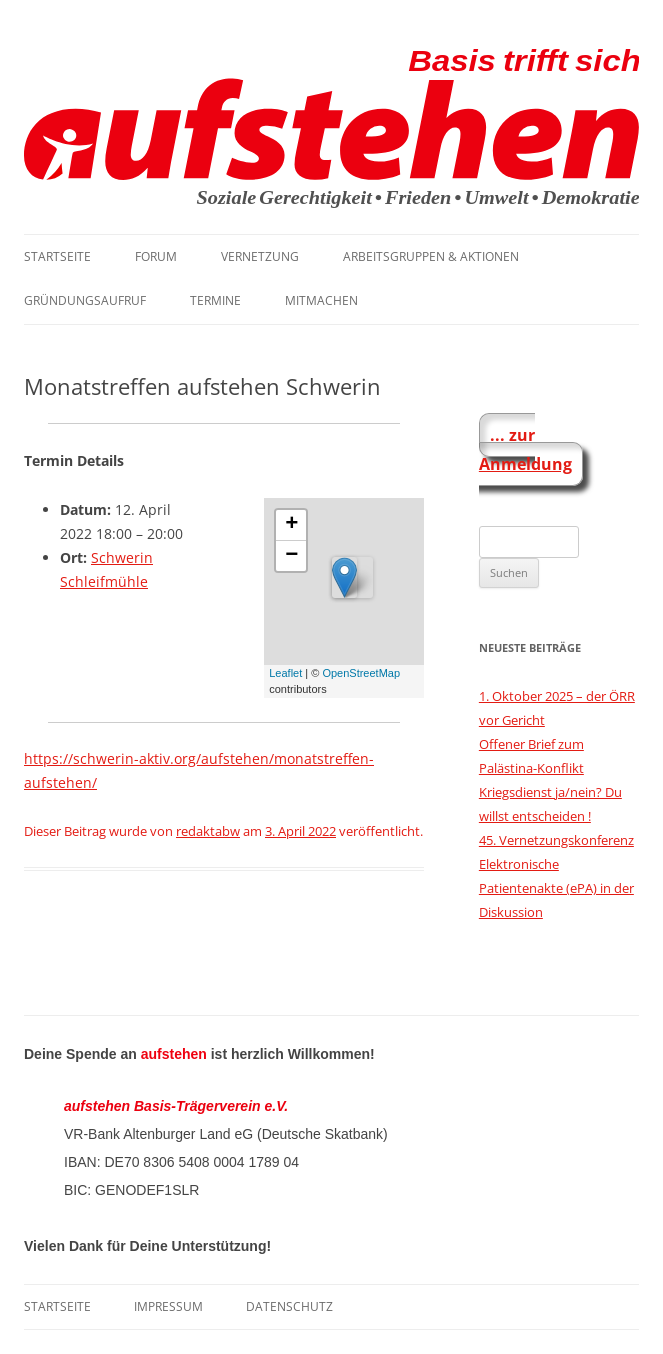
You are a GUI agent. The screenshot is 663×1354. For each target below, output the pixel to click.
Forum (156, 256)
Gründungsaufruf (85, 300)
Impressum (168, 1306)
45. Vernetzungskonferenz (556, 840)
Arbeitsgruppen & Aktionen (431, 256)
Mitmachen (321, 300)
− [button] (291, 556)
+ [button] (291, 525)
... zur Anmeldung (525, 449)
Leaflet (285, 673)
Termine (215, 300)
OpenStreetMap (361, 673)
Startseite (57, 256)
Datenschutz (289, 1306)
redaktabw (208, 831)
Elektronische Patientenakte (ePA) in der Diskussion (556, 888)
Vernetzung (260, 256)
